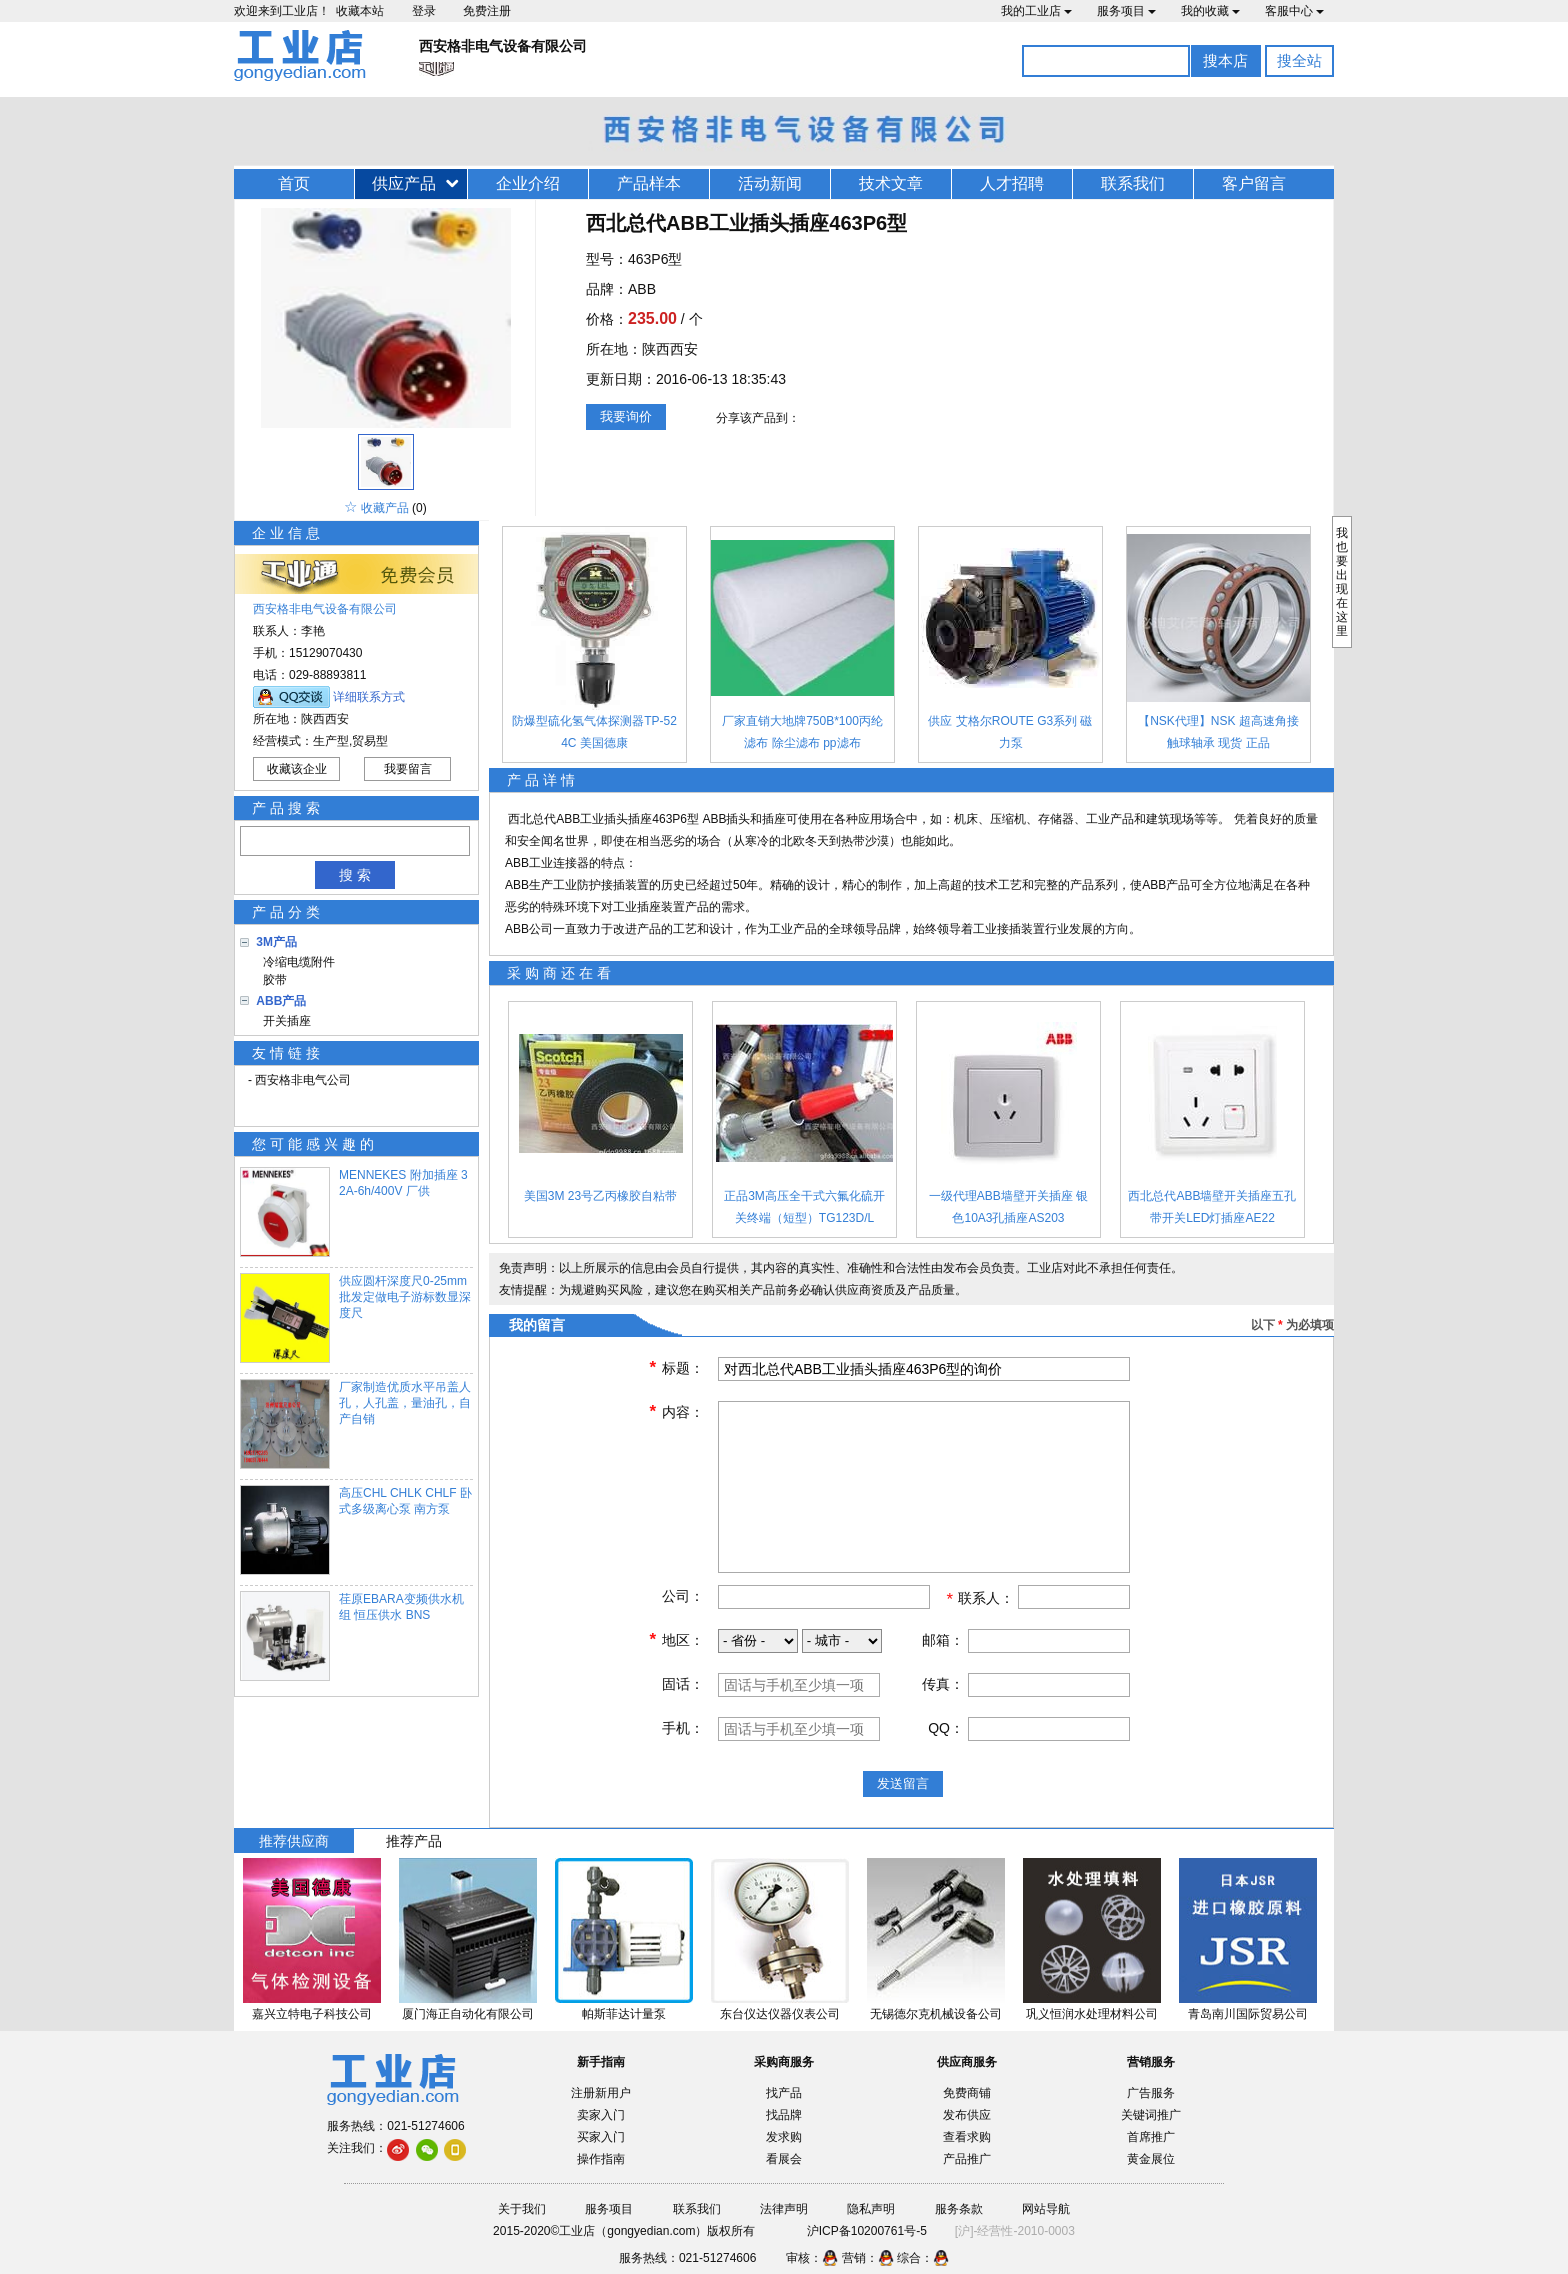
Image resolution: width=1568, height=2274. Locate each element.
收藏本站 (360, 11)
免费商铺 (967, 2093)
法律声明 (784, 2209)
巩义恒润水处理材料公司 (1092, 2014)
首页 (294, 183)
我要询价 (626, 416)
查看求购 (967, 2137)
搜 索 (355, 875)
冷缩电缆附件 (295, 962)
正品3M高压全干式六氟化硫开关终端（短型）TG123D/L (804, 1207)
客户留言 (1254, 183)
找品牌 (784, 2115)
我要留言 (408, 769)
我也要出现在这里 (1342, 582)
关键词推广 (1151, 2115)
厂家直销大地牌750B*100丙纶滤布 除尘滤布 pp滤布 (802, 732)
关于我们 (522, 2209)
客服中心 (1294, 11)
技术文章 (891, 183)
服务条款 (959, 2209)
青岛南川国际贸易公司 (1248, 2014)
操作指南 (601, 2159)
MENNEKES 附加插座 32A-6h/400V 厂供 (403, 1183)
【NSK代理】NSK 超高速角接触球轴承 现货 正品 (1218, 732)
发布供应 (967, 2115)
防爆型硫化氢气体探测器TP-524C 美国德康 (594, 732)
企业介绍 (528, 183)
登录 (424, 11)
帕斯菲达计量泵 (624, 2014)
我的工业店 (1036, 11)
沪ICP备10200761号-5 (867, 2231)
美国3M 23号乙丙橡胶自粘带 (600, 1196)
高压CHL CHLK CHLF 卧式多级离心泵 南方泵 (405, 1501)
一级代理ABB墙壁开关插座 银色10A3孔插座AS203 (1008, 1207)
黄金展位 (1151, 2159)
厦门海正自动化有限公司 (468, 2014)
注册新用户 (601, 2093)
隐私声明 (871, 2209)
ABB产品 (281, 1001)
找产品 (784, 2093)
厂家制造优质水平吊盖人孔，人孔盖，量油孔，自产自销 (405, 1403)
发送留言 (903, 1783)
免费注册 (487, 11)
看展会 (784, 2159)
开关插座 (283, 1021)
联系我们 (1133, 183)
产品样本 (649, 183)
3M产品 (276, 942)
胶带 (271, 980)
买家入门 (601, 2137)
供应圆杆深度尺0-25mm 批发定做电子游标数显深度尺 (405, 1297)
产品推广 (967, 2159)
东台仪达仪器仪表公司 (780, 2014)
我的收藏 (1210, 11)
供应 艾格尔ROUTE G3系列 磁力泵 (1010, 732)
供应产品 (404, 183)
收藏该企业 (297, 769)
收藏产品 (385, 508)
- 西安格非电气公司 (299, 1080)
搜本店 (1225, 60)
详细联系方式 (369, 697)
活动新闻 (770, 183)
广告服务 (1151, 2093)
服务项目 (1126, 11)
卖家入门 (601, 2115)
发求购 (784, 2137)
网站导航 (1046, 2209)
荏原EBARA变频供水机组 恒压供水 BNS (401, 1607)
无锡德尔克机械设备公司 (936, 2014)
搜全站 (1299, 60)
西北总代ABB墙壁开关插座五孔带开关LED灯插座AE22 (1212, 1207)
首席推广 (1151, 2137)
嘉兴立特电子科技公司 (312, 2014)
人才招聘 (1012, 183)
